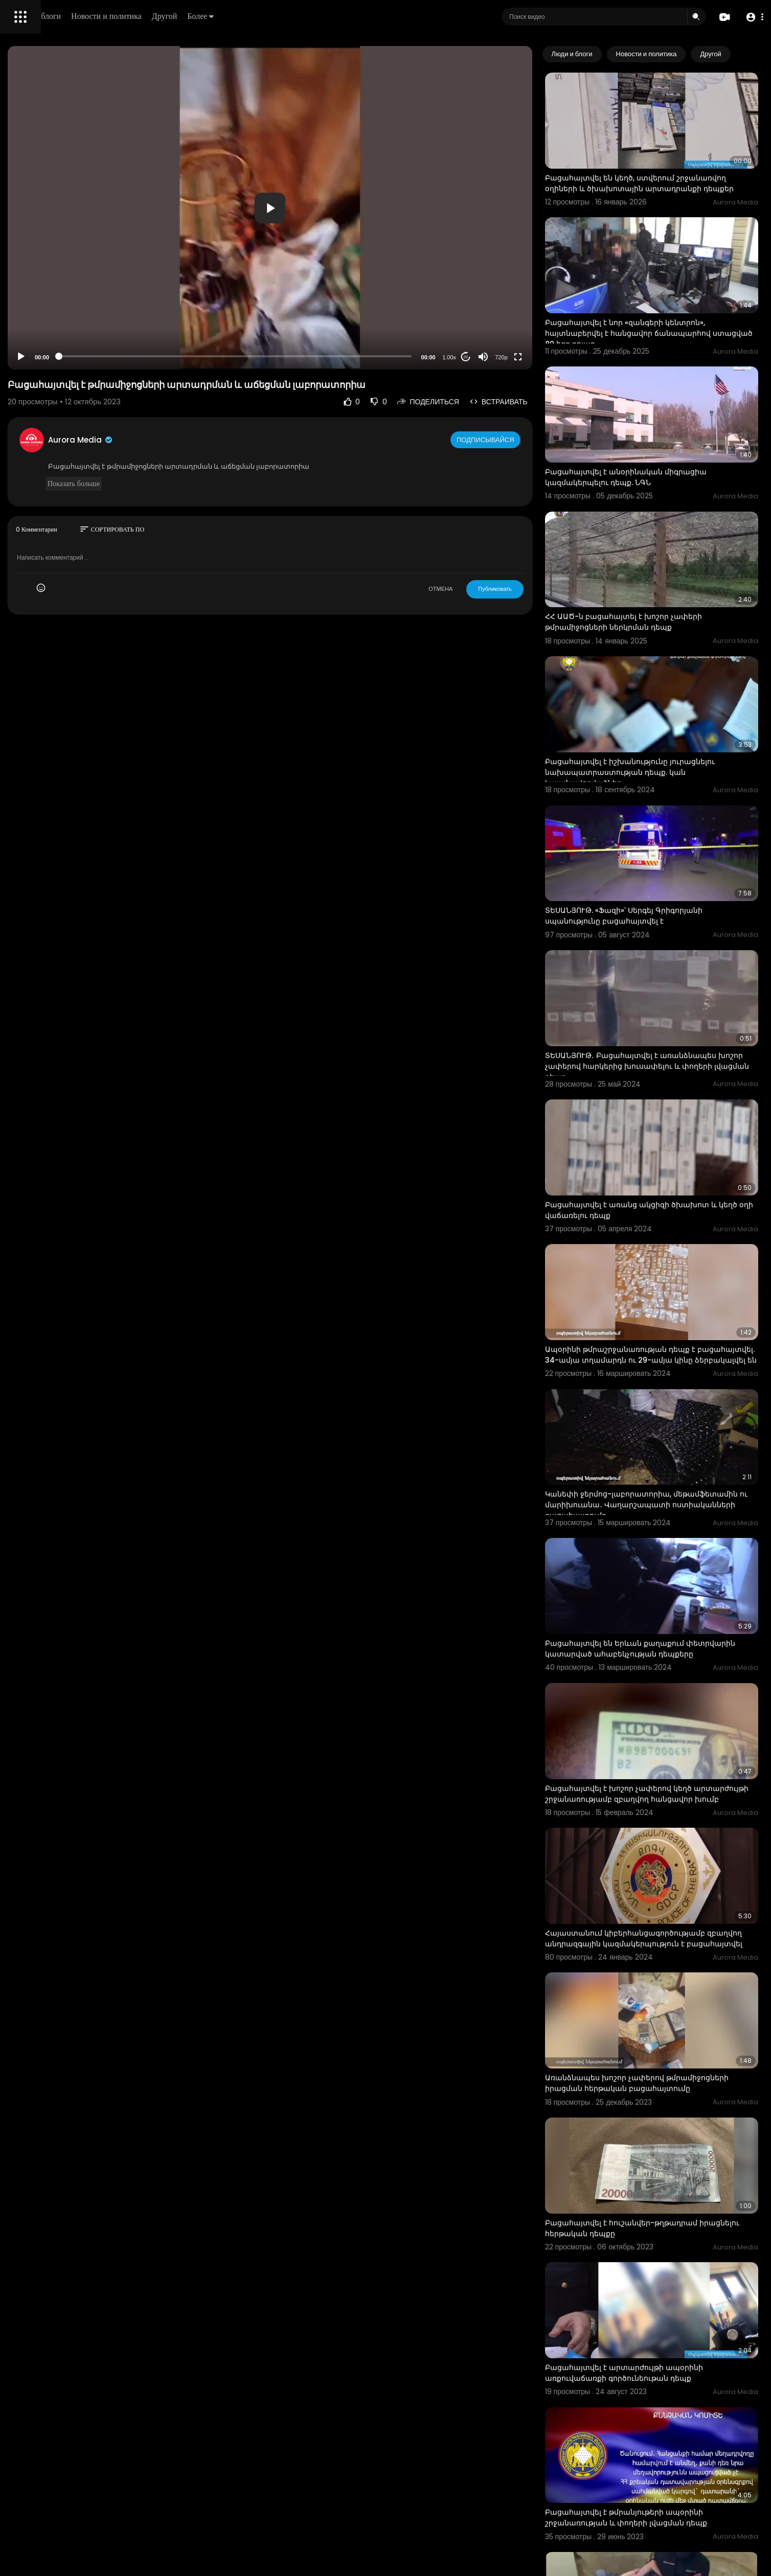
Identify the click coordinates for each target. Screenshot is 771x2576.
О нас (22, 347)
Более (346, 16)
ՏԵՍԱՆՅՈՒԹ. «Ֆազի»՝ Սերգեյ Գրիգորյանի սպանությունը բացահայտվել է (666, 804)
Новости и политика (252, 16)
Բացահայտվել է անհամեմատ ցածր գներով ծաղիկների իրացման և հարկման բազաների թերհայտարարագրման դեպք (672, 2476)
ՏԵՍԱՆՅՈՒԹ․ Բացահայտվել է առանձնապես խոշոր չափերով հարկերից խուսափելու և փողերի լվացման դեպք (669, 935)
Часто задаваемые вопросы (56, 311)
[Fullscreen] (561, 357)
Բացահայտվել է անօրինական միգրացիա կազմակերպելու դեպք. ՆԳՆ (669, 423)
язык (67, 359)
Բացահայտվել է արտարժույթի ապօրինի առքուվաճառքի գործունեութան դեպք (667, 2089)
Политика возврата (42, 299)
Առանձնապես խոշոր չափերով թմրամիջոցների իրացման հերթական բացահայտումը (661, 1839)
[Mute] (526, 357)
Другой (310, 16)
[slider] (328, 356)
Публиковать (537, 589)
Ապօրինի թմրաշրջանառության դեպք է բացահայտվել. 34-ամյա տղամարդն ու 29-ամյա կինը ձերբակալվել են (671, 1190)
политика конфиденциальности (61, 335)
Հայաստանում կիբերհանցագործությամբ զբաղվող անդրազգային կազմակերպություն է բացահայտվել (668, 1710)
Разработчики (34, 359)
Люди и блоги (182, 16)
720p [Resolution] (544, 357)
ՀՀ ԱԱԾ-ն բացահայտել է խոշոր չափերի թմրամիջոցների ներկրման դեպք (666, 549)
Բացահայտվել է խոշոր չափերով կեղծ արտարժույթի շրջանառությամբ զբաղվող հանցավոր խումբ (668, 1580)
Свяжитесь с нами (64, 347)
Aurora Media (224, 439)
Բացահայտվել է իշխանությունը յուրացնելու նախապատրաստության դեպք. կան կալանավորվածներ (673, 680)
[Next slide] (745, 54)
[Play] (164, 357)
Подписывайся (529, 439)
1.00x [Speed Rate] (492, 357)
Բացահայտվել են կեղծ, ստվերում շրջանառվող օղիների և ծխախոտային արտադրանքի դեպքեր (663, 169)
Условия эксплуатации (47, 323)
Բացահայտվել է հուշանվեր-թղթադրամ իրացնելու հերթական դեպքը (664, 1963)
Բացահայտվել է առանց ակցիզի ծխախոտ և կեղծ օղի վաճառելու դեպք (670, 1059)
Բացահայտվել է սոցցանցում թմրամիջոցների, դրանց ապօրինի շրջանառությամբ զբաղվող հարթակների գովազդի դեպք (666, 2351)
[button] (752, 17)
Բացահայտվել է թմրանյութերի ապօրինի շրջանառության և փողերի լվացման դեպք (669, 2214)
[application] (363, 208)
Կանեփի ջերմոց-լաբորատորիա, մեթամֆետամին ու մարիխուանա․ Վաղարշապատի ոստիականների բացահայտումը (654, 1325)
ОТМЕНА (483, 589)
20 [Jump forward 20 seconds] (508, 357)
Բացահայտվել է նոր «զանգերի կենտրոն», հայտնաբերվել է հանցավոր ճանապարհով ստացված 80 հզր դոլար (671, 299)
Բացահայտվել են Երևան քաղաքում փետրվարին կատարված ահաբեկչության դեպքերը (669, 1450)
